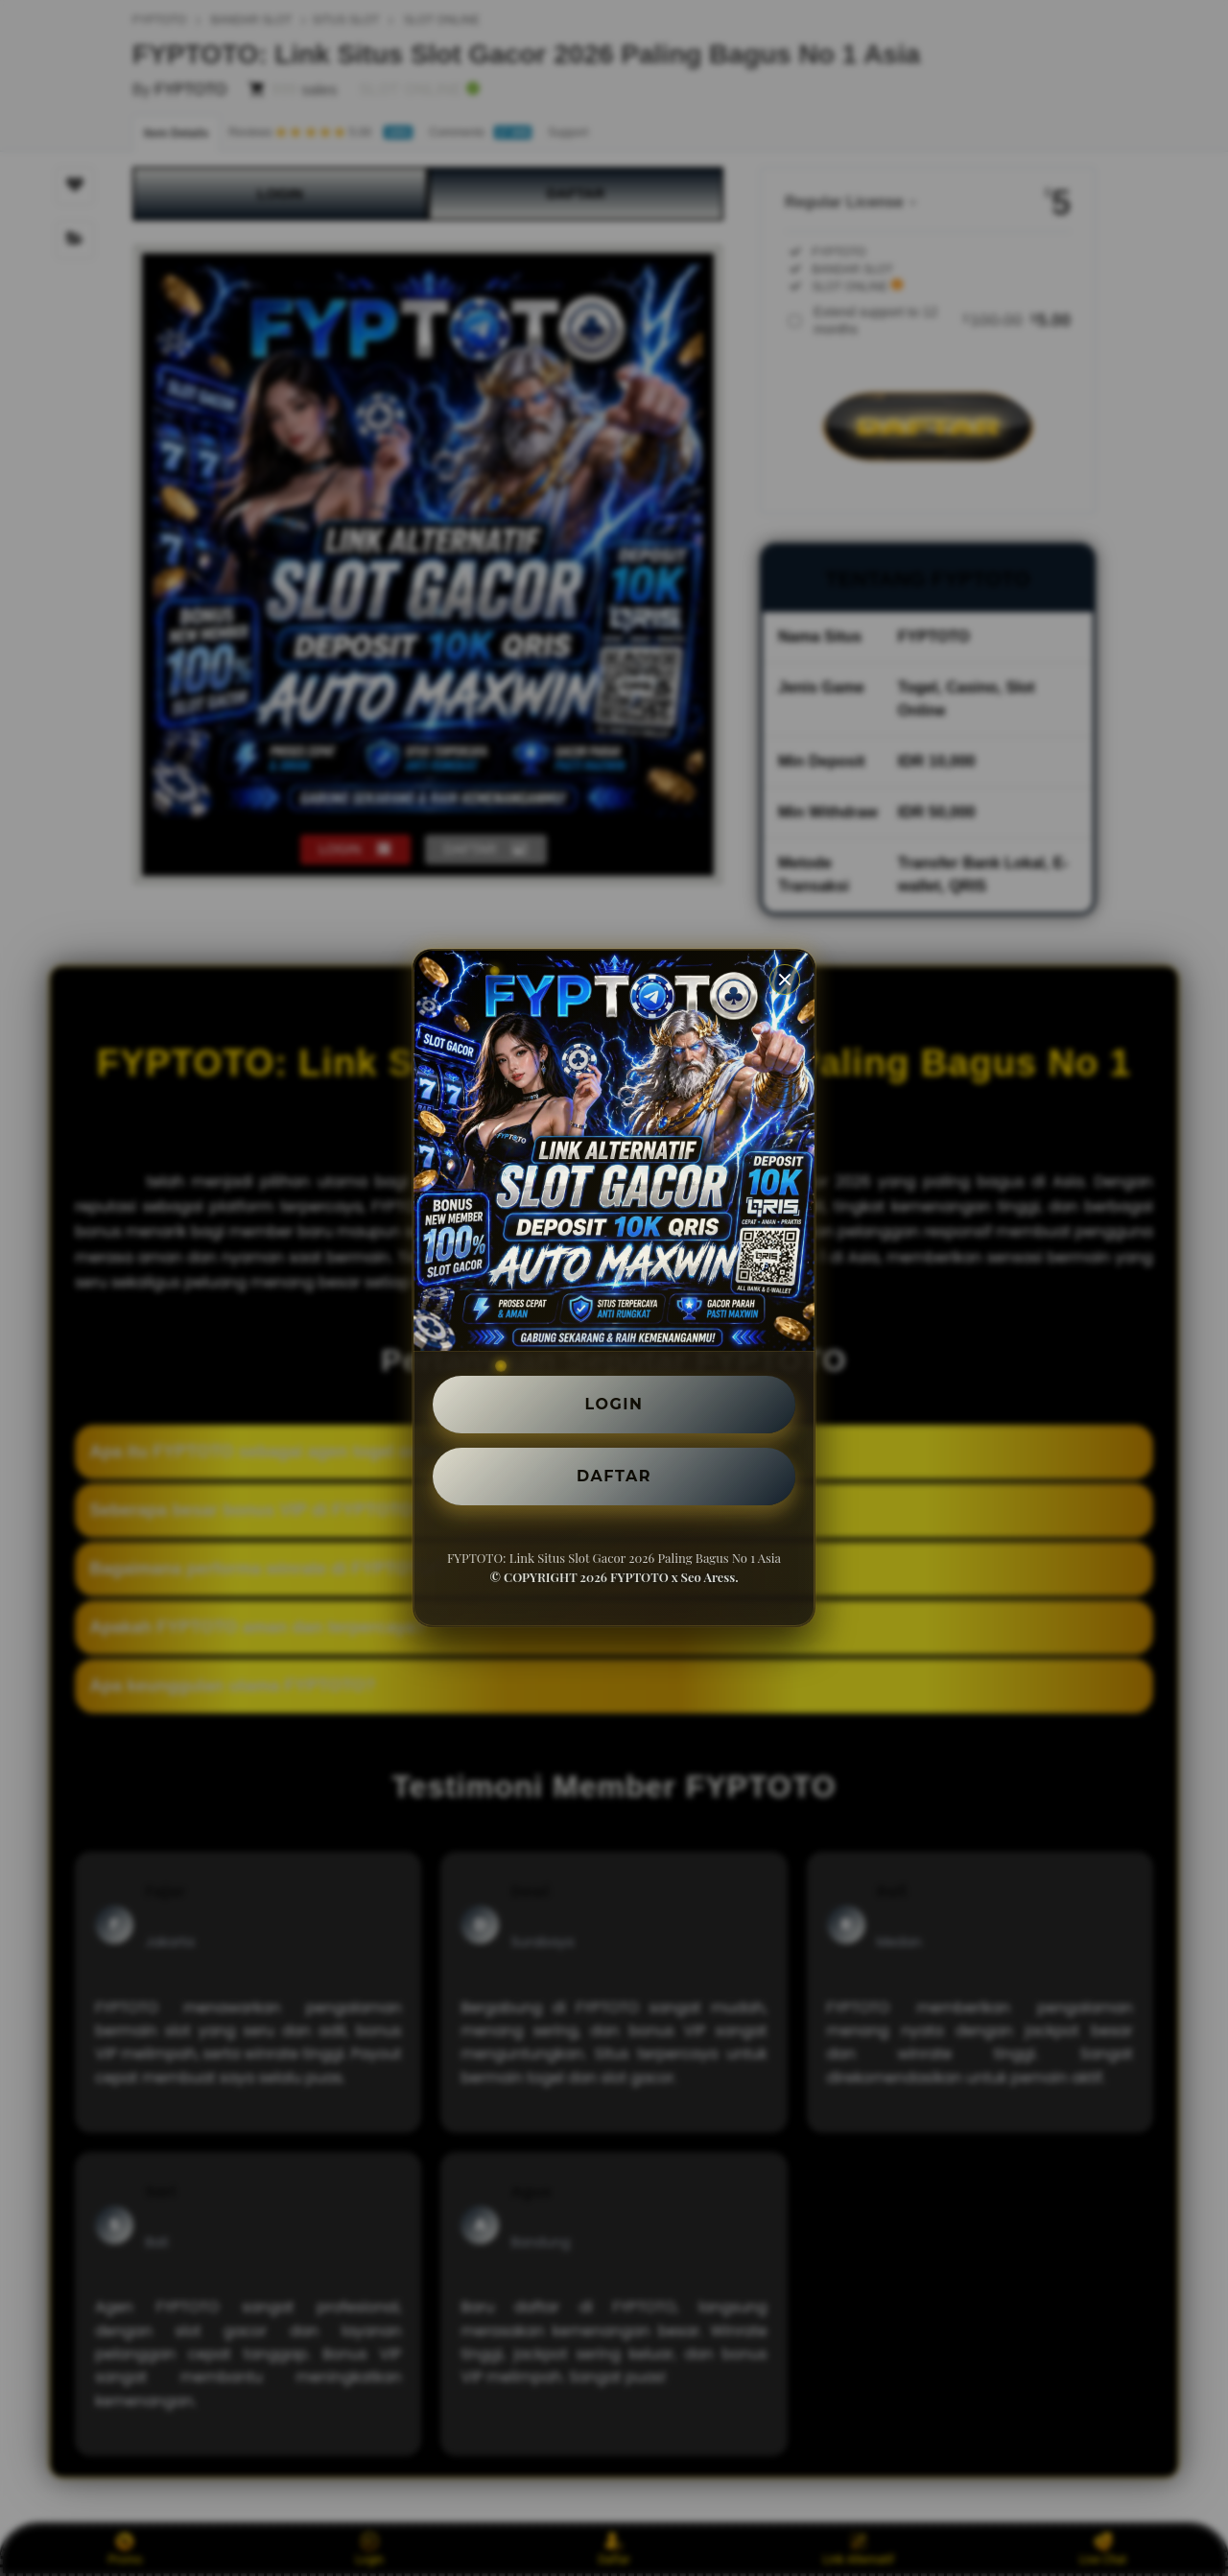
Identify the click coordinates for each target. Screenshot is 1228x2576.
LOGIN (614, 1404)
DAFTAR (614, 1476)
